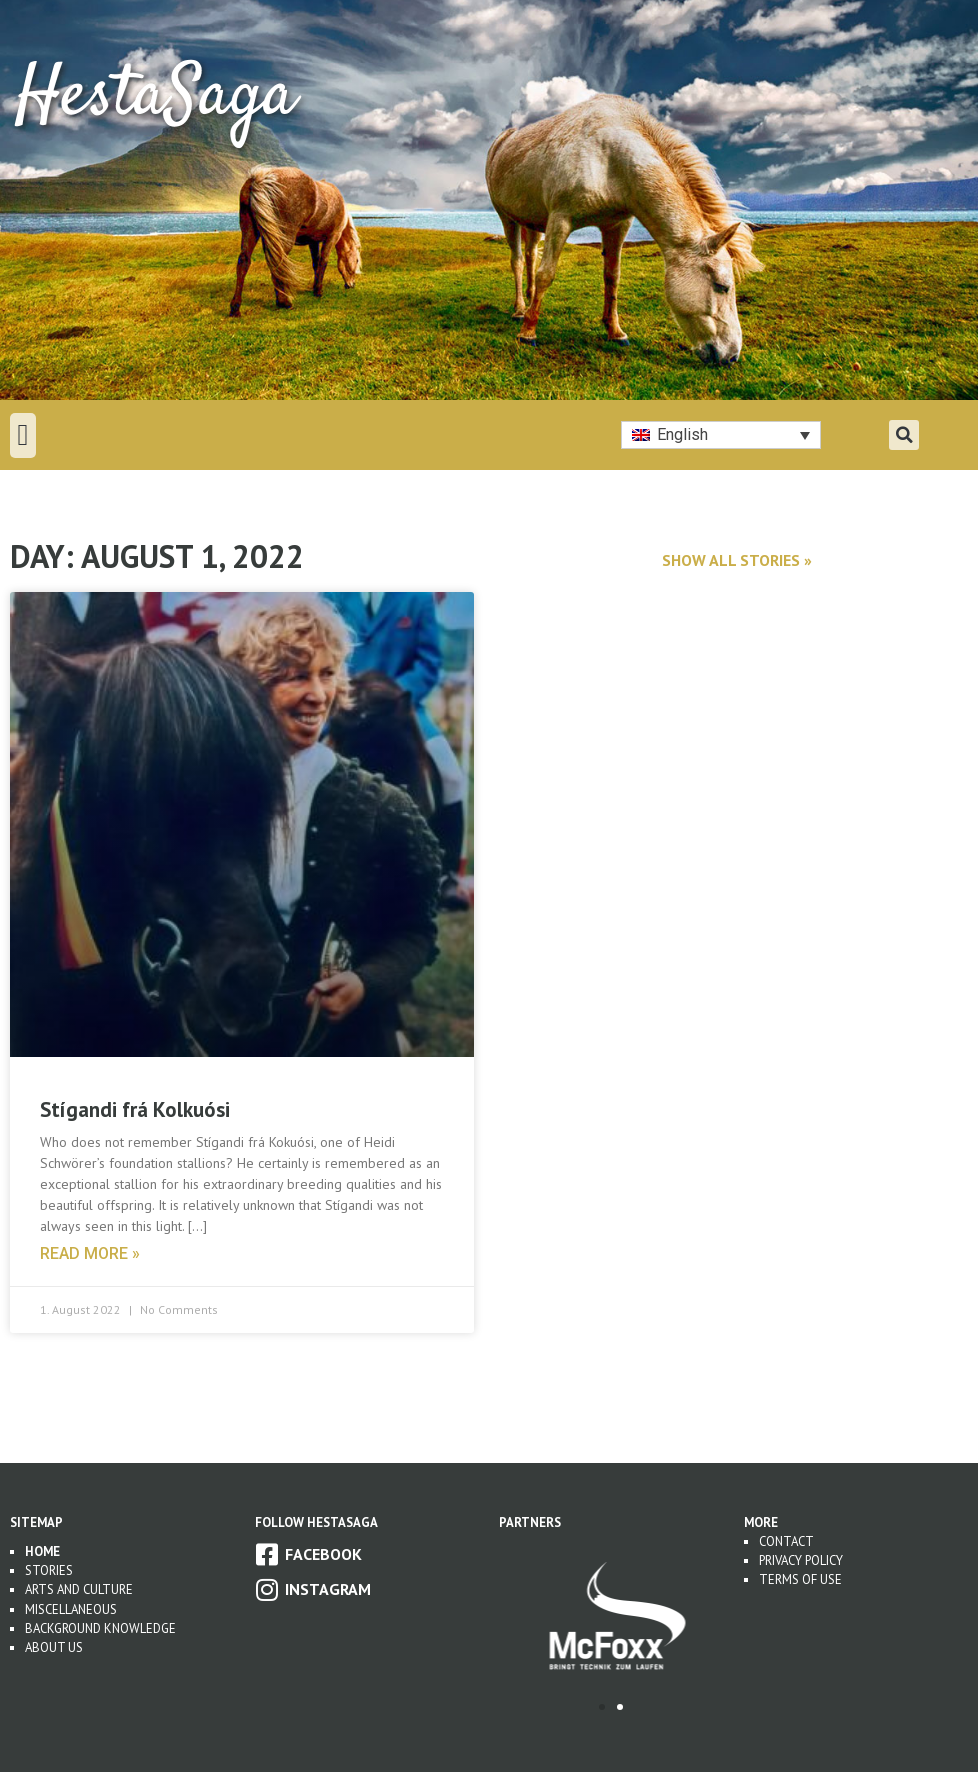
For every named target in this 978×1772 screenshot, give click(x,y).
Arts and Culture (79, 1589)
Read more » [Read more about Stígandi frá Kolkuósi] (90, 1253)
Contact (786, 1541)
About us (54, 1647)
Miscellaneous (71, 1609)
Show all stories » (737, 560)
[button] (23, 435)
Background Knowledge (100, 1628)
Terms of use (800, 1579)
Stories (49, 1570)
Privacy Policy (801, 1560)
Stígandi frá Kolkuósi (135, 1109)
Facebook (323, 1554)
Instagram (328, 1589)
